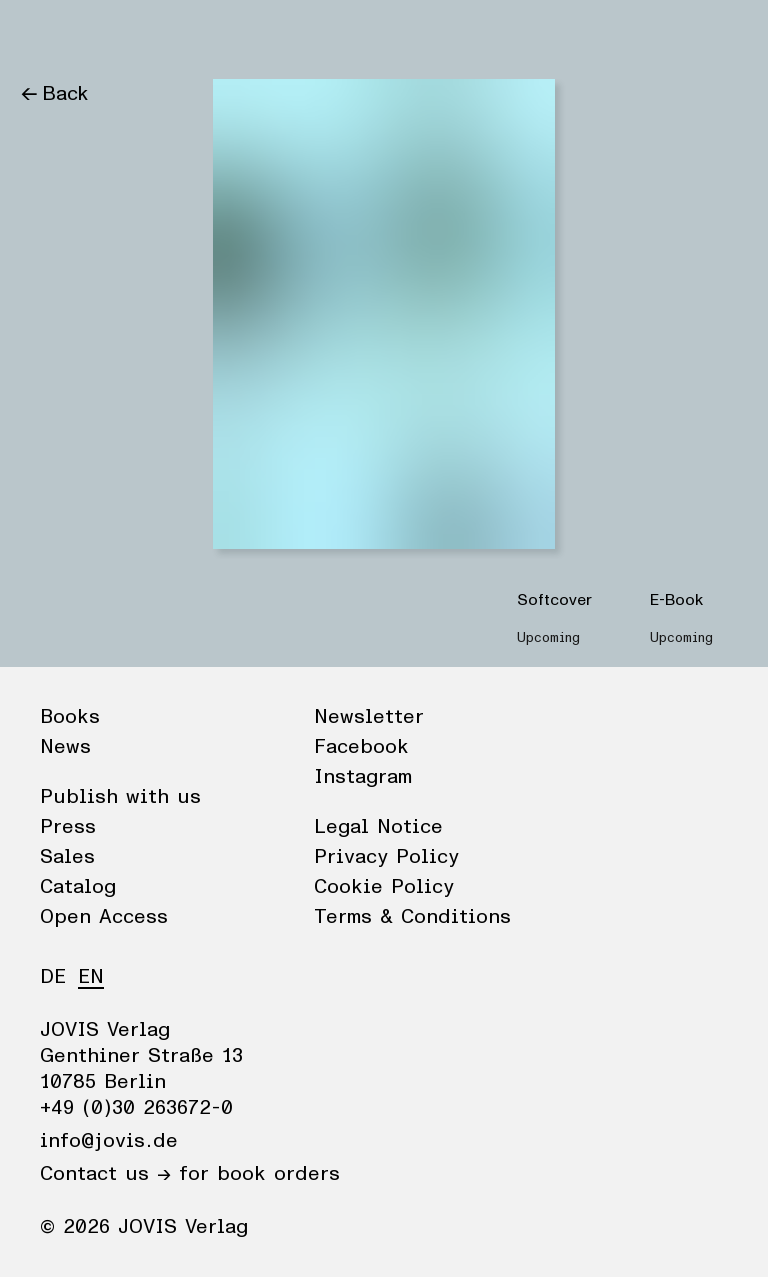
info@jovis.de (109, 1141)
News (123, 35)
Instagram (363, 777)
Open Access (104, 917)
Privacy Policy (386, 857)
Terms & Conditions (412, 917)
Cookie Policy (384, 887)
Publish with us (120, 797)
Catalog (78, 887)
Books (49, 35)
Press (68, 827)
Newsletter (369, 717)
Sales (67, 857)
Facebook (361, 747)
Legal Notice (378, 827)
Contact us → (105, 1174)
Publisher (210, 35)
